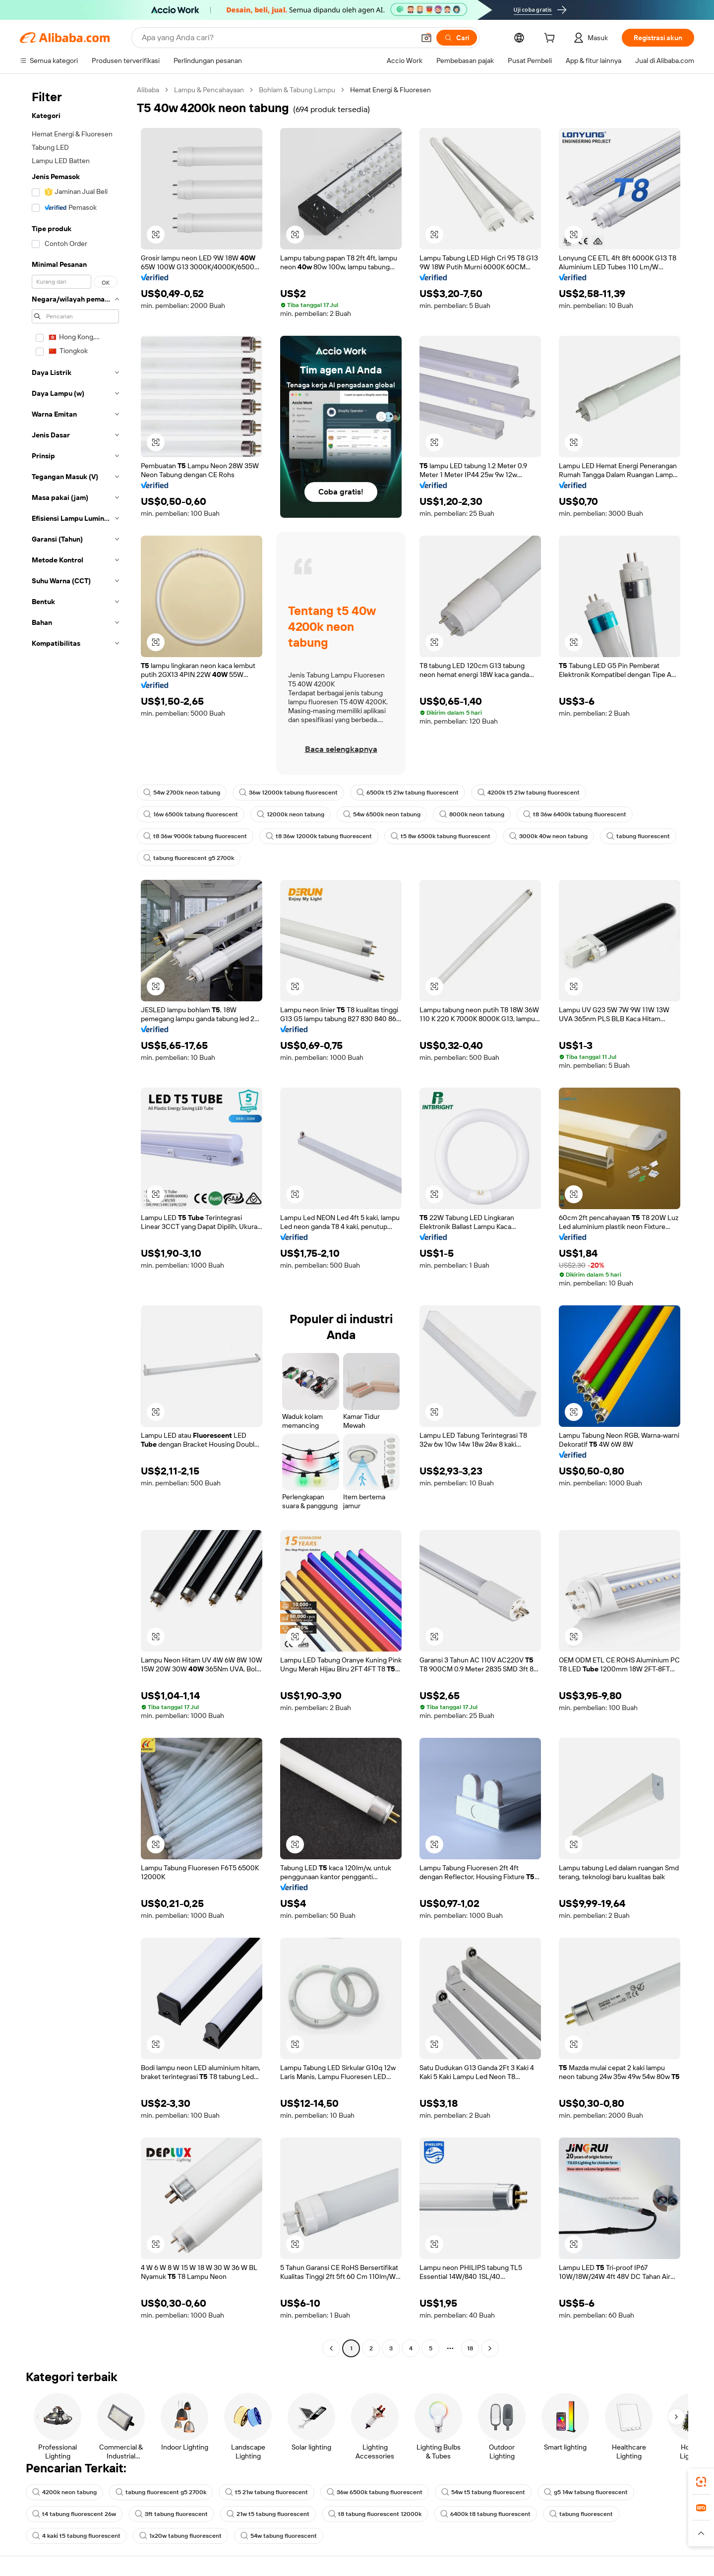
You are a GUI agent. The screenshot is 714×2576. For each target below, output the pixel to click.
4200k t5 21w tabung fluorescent (528, 793)
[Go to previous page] (331, 2348)
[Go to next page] (490, 2348)
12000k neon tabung (290, 814)
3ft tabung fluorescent (171, 2514)
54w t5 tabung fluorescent (483, 2492)
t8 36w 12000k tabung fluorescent (319, 836)
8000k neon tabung (471, 814)
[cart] (551, 39)
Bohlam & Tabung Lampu (297, 90)
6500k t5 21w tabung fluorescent (408, 793)
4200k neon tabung (64, 2492)
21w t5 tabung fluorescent (268, 2514)
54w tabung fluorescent (278, 2536)
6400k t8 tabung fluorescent (485, 2514)
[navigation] (75, 1220)
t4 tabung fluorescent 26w (74, 2514)
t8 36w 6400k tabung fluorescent (574, 814)
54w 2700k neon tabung (181, 793)
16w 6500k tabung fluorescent (190, 814)
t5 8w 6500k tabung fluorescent (440, 836)
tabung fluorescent (638, 836)
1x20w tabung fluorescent (180, 2536)
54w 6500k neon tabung (381, 814)
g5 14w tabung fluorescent (586, 2492)
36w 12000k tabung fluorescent (288, 793)
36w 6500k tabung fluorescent (374, 2492)
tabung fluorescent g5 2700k (188, 858)
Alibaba (148, 90)
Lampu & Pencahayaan (209, 90)
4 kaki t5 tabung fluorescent (76, 2536)
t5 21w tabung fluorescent (266, 2492)
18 (470, 2348)
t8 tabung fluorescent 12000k (374, 2514)
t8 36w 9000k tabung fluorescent (195, 836)
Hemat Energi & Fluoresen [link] (390, 90)
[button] (426, 38)
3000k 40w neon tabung (548, 836)
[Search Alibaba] (277, 37)
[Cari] (456, 38)
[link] (701, 2482)
